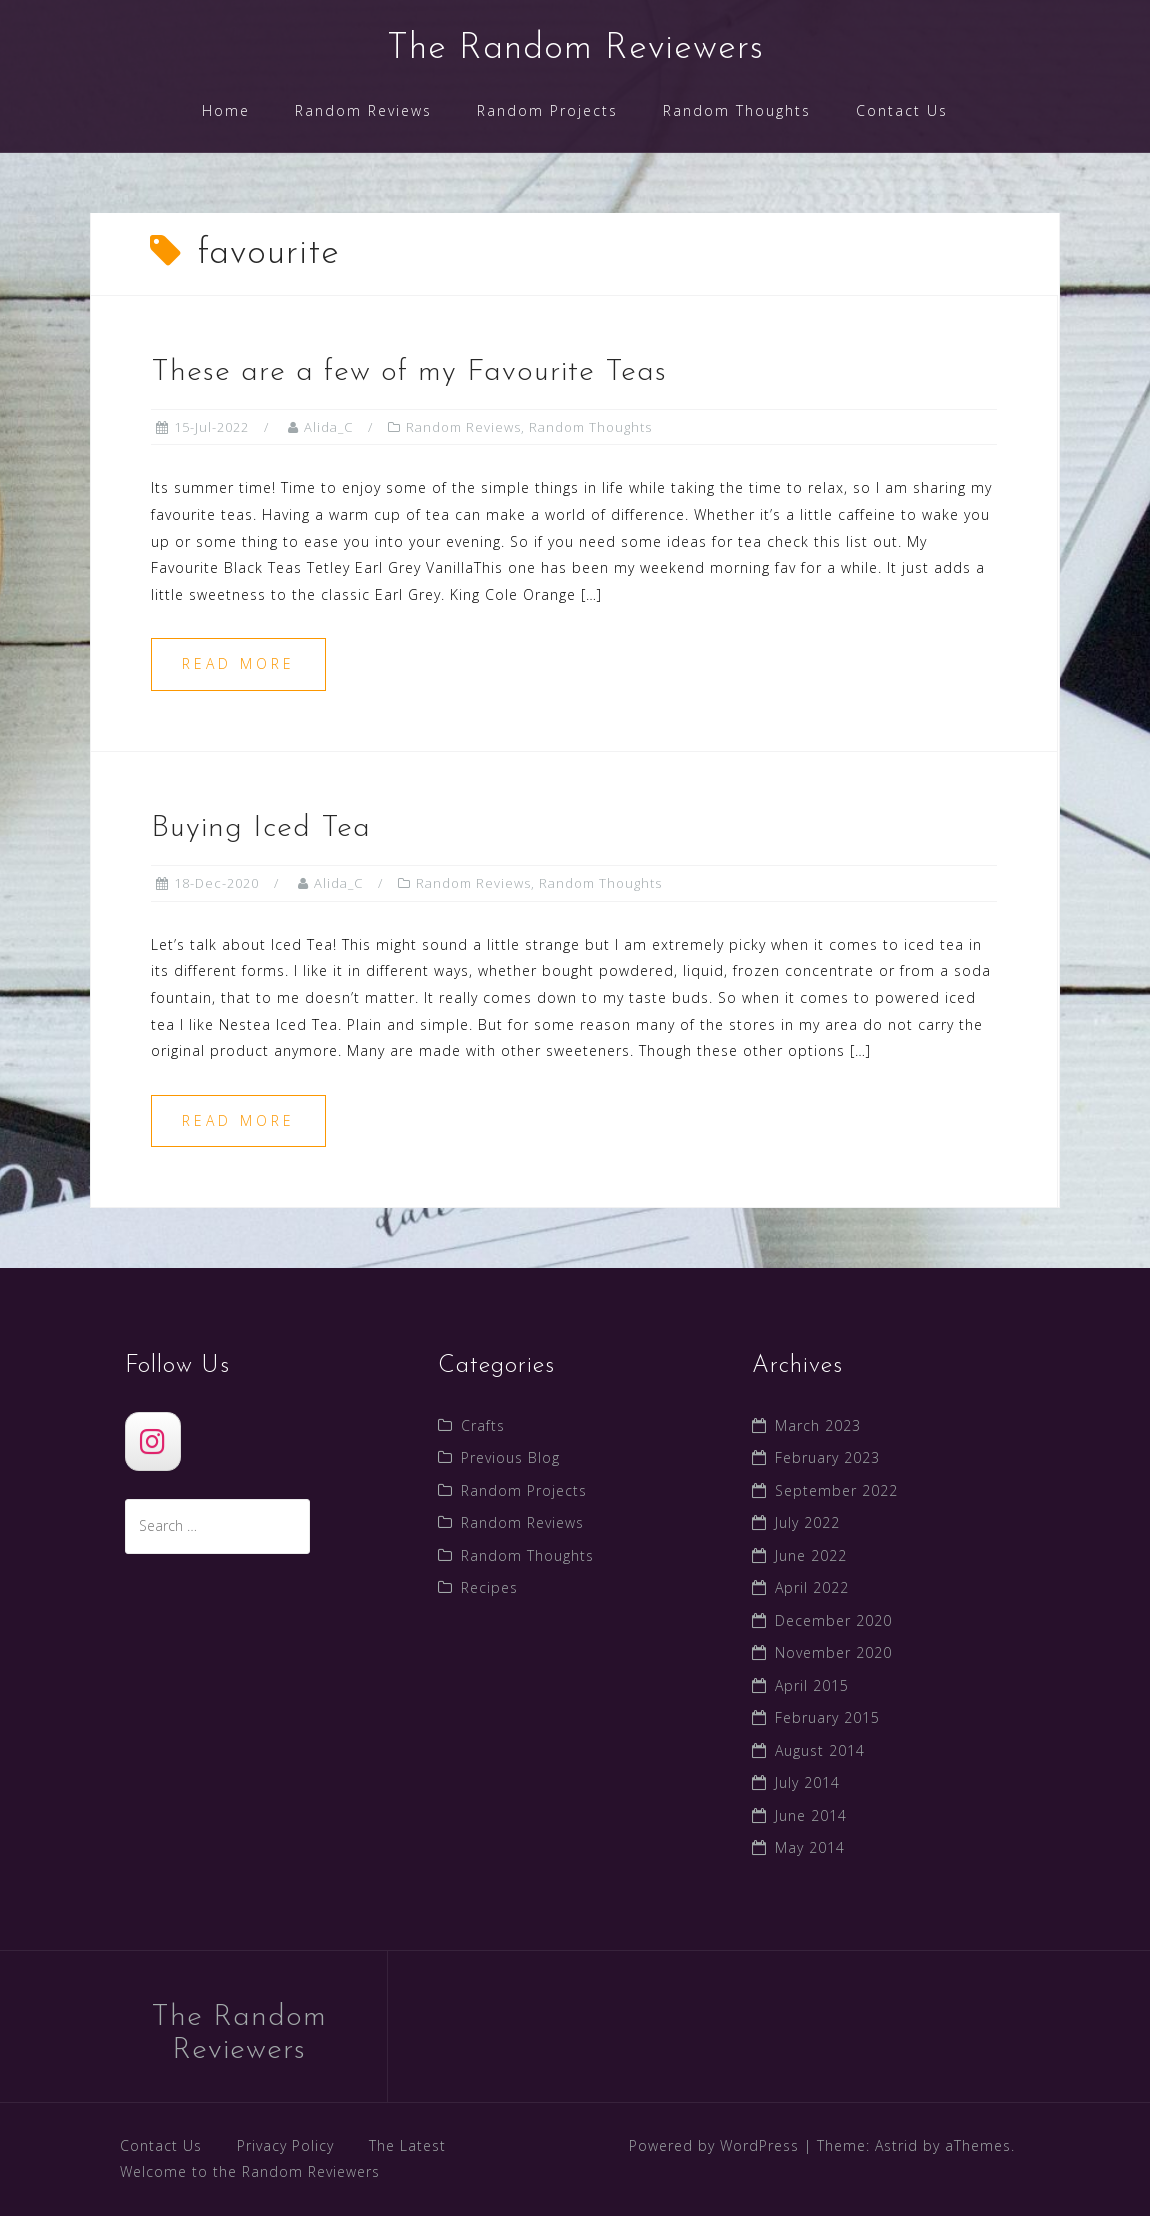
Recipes (489, 1587)
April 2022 (812, 1587)
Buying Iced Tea (261, 828)
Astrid (896, 2145)
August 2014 (820, 1750)
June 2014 (811, 1815)
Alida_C (328, 427)
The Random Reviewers (575, 49)
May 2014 (810, 1847)
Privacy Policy (285, 2145)
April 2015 (812, 1685)
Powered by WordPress (714, 2145)
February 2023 (827, 1457)
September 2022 (836, 1490)
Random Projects (547, 110)
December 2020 (833, 1620)
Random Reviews (363, 110)
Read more (238, 663)
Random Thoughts (737, 110)
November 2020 (833, 1652)
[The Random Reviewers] (153, 1441)
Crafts (483, 1425)
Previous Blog (510, 1457)
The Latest (407, 2145)
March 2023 (818, 1425)
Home (226, 110)
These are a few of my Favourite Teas (409, 372)
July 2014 (807, 1782)
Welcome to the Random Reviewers (250, 2171)
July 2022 (807, 1522)
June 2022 (811, 1555)
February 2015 (827, 1717)
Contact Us (902, 110)
